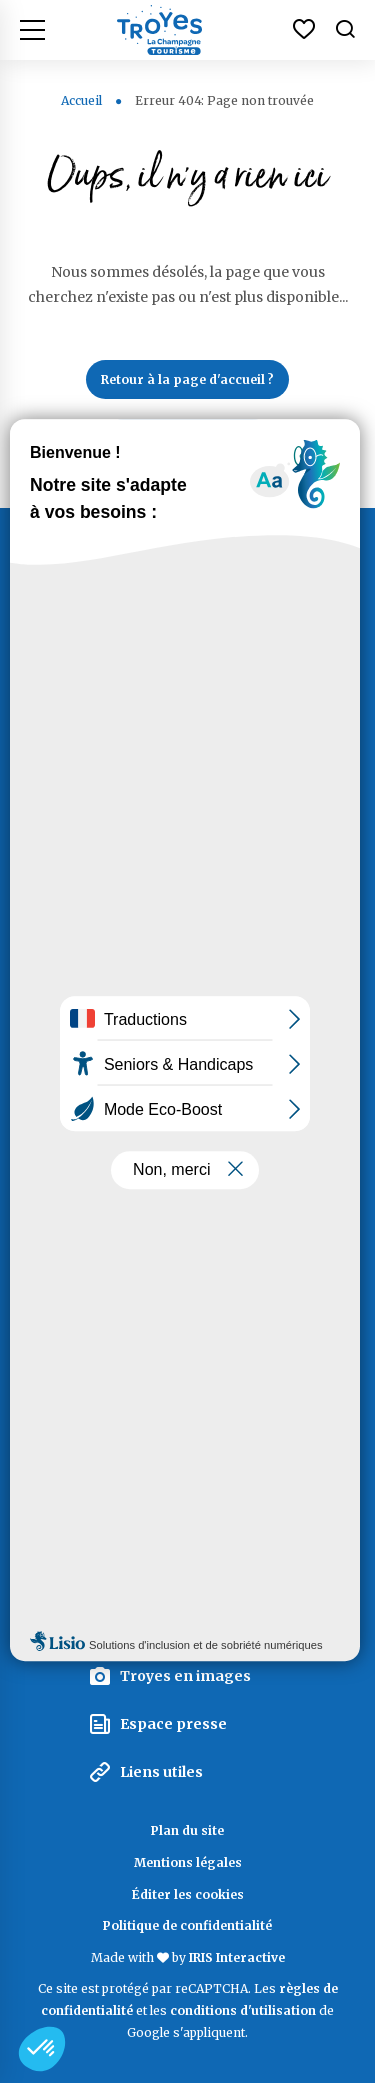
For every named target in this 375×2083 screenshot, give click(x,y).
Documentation (187, 1202)
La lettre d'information (187, 1471)
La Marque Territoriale (203, 1531)
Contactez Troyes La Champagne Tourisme (188, 912)
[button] (42, 2049)
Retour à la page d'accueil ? (187, 379)
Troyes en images (185, 1676)
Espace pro (161, 1580)
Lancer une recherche (188, 438)
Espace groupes (179, 1628)
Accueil (81, 100)
